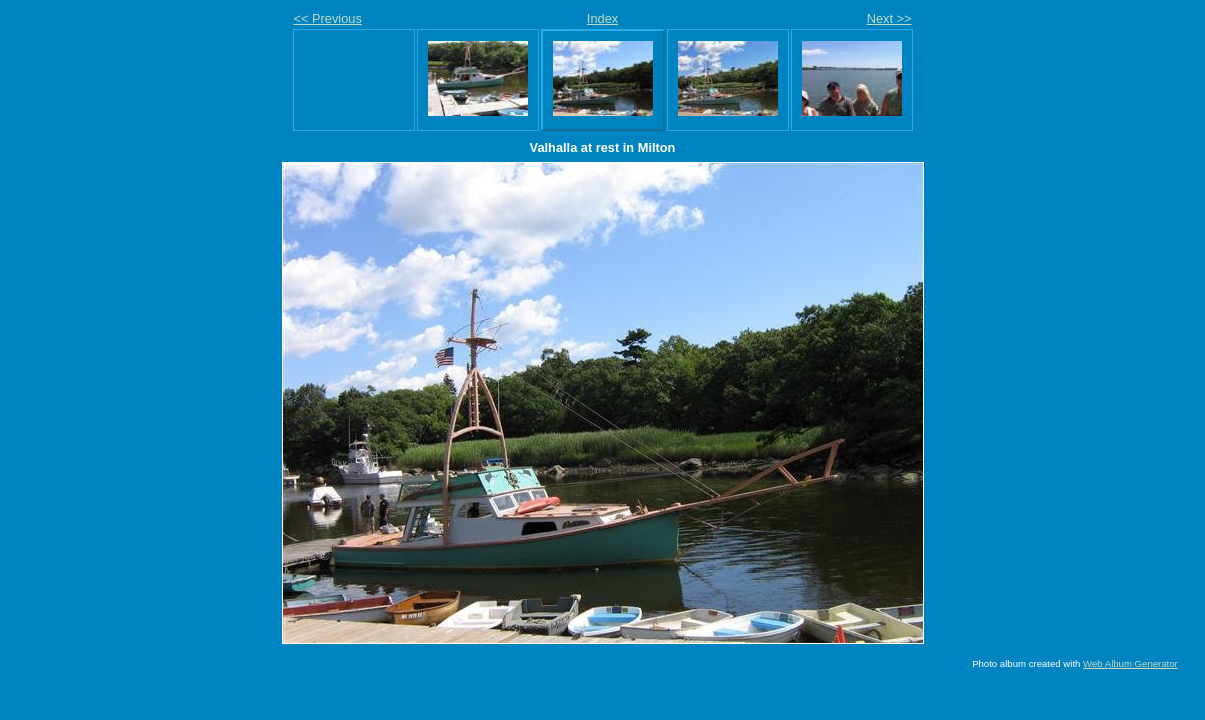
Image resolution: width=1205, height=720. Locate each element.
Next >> (889, 18)
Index (602, 18)
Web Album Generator (1130, 663)
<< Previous (328, 18)
